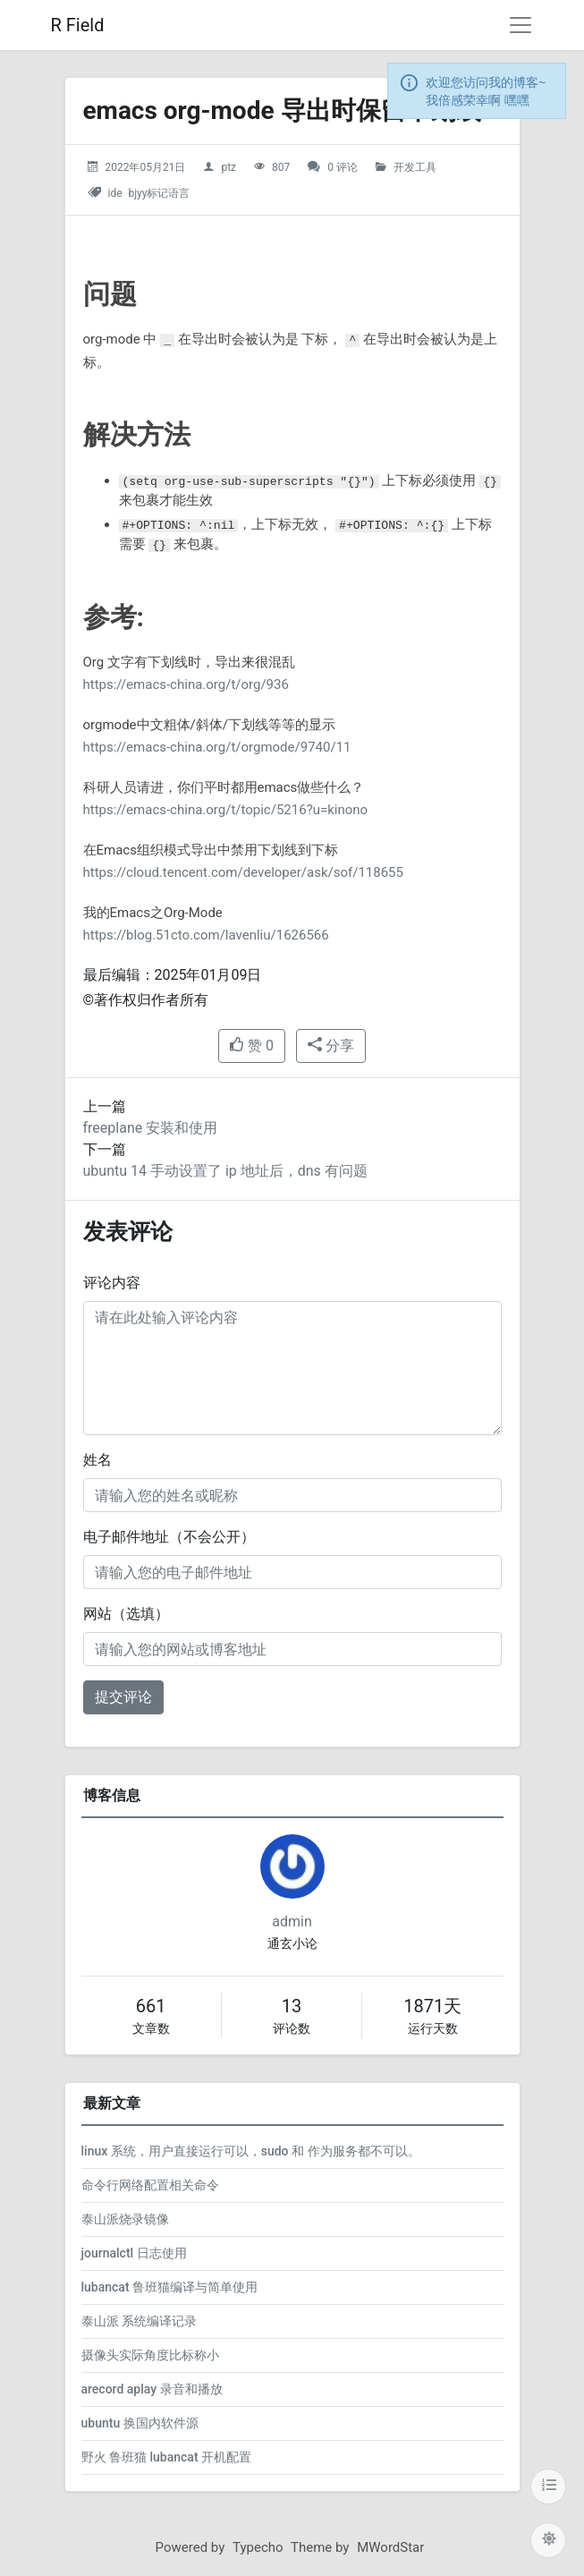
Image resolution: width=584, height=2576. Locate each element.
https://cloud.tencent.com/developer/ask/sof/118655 (243, 872)
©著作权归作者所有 (146, 999)
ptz (228, 167)
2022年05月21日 (145, 167)
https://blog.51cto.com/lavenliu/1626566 (206, 935)
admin (291, 1921)
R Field (78, 25)
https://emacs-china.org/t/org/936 (186, 684)
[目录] (548, 2486)
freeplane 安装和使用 (150, 1127)
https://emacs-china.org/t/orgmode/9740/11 (217, 747)
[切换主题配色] (548, 2540)
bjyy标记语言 (159, 193)
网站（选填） (126, 1613)
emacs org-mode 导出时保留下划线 (282, 110)
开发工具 (415, 167)
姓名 (97, 1459)
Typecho (258, 2547)
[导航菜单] (520, 25)
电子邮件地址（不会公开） (169, 1536)
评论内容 (111, 1282)
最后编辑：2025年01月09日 (172, 974)
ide (114, 193)
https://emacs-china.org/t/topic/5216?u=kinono (225, 810)
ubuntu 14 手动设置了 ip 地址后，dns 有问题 (225, 1170)
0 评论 (342, 167)
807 (281, 167)
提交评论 (123, 1696)
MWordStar (390, 2547)
